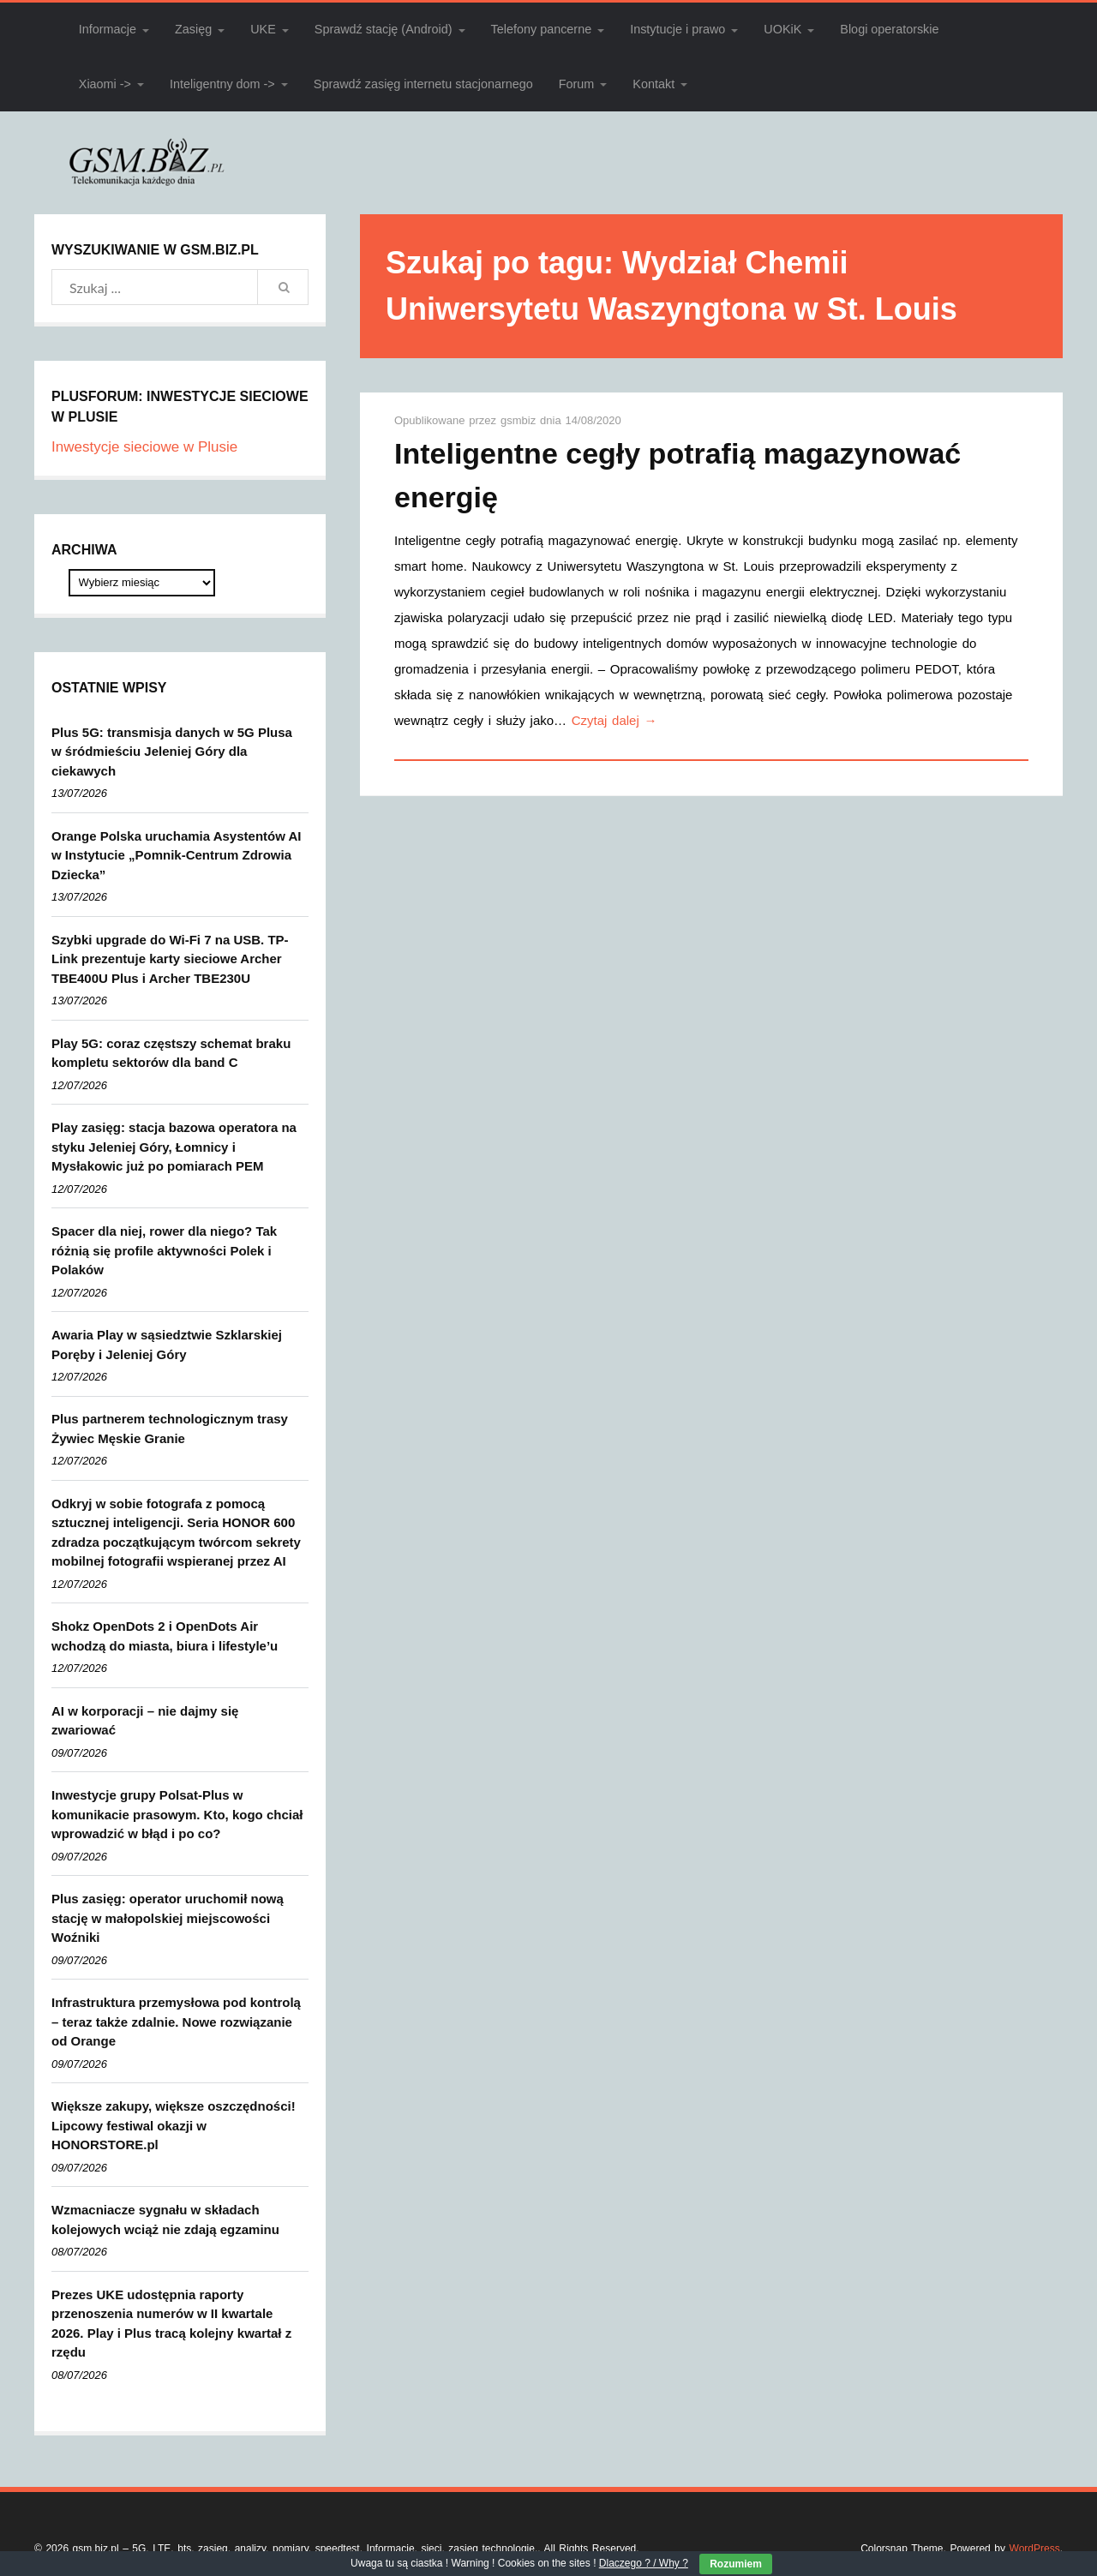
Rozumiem (736, 2564)
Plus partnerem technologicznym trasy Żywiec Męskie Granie (169, 1428)
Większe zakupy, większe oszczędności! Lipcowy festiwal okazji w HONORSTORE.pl (173, 2125)
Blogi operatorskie (889, 29)
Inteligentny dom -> (222, 84)
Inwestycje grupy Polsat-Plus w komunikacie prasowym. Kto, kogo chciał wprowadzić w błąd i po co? (177, 1814)
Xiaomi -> (105, 84)
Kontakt (653, 84)
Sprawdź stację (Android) (384, 29)
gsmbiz (520, 420)
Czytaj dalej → (614, 720)
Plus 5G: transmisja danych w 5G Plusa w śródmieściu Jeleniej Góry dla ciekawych (171, 751)
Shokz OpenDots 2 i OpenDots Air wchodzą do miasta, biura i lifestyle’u (164, 1636)
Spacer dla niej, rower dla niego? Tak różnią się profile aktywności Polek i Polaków (164, 1250)
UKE (263, 29)
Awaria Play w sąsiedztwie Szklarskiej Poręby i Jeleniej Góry (166, 1344)
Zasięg (193, 29)
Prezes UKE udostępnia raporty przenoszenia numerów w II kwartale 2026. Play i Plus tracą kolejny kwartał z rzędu (171, 2323)
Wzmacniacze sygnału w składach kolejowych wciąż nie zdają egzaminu (165, 2219)
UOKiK (782, 29)
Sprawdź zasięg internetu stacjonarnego (423, 84)
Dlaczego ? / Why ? (643, 2563)
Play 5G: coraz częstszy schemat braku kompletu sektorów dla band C (171, 1053)
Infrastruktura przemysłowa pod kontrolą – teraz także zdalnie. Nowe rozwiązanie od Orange (176, 2021)
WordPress (1035, 2549)
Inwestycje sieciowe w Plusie (144, 447)
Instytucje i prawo (677, 29)
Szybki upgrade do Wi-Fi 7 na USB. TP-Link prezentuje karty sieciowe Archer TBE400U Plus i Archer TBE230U (170, 958)
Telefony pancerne (541, 29)
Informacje (107, 29)
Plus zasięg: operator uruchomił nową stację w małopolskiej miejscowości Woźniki (167, 1917)
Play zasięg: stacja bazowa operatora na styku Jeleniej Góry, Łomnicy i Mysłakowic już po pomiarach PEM (174, 1146)
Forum (577, 84)
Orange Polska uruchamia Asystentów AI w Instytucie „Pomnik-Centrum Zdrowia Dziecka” (176, 855)
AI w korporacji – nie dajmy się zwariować (144, 1721)
